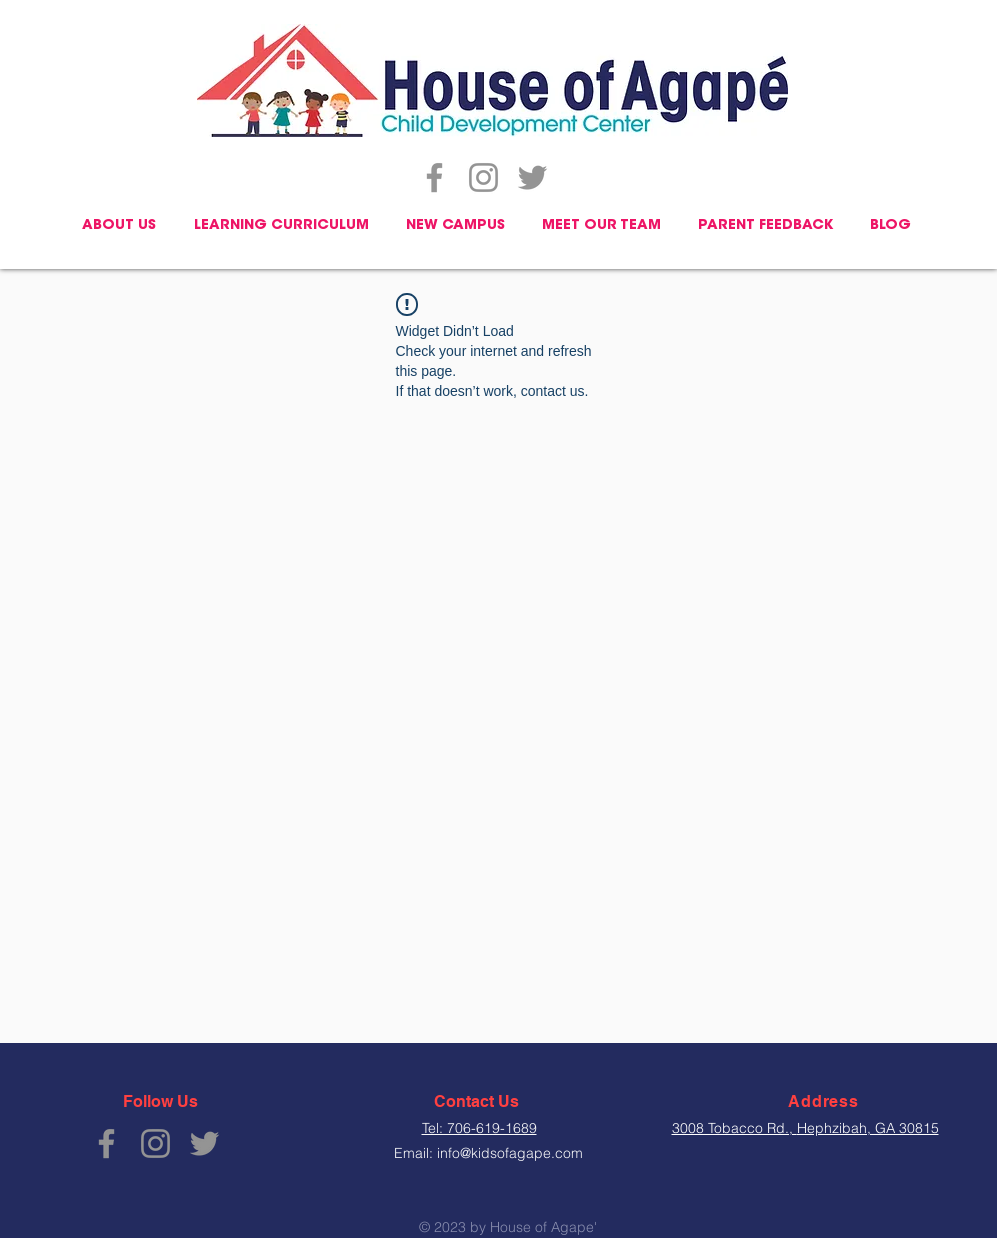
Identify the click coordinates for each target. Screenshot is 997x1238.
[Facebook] (434, 177)
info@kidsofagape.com (510, 1153)
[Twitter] (532, 177)
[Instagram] (483, 177)
